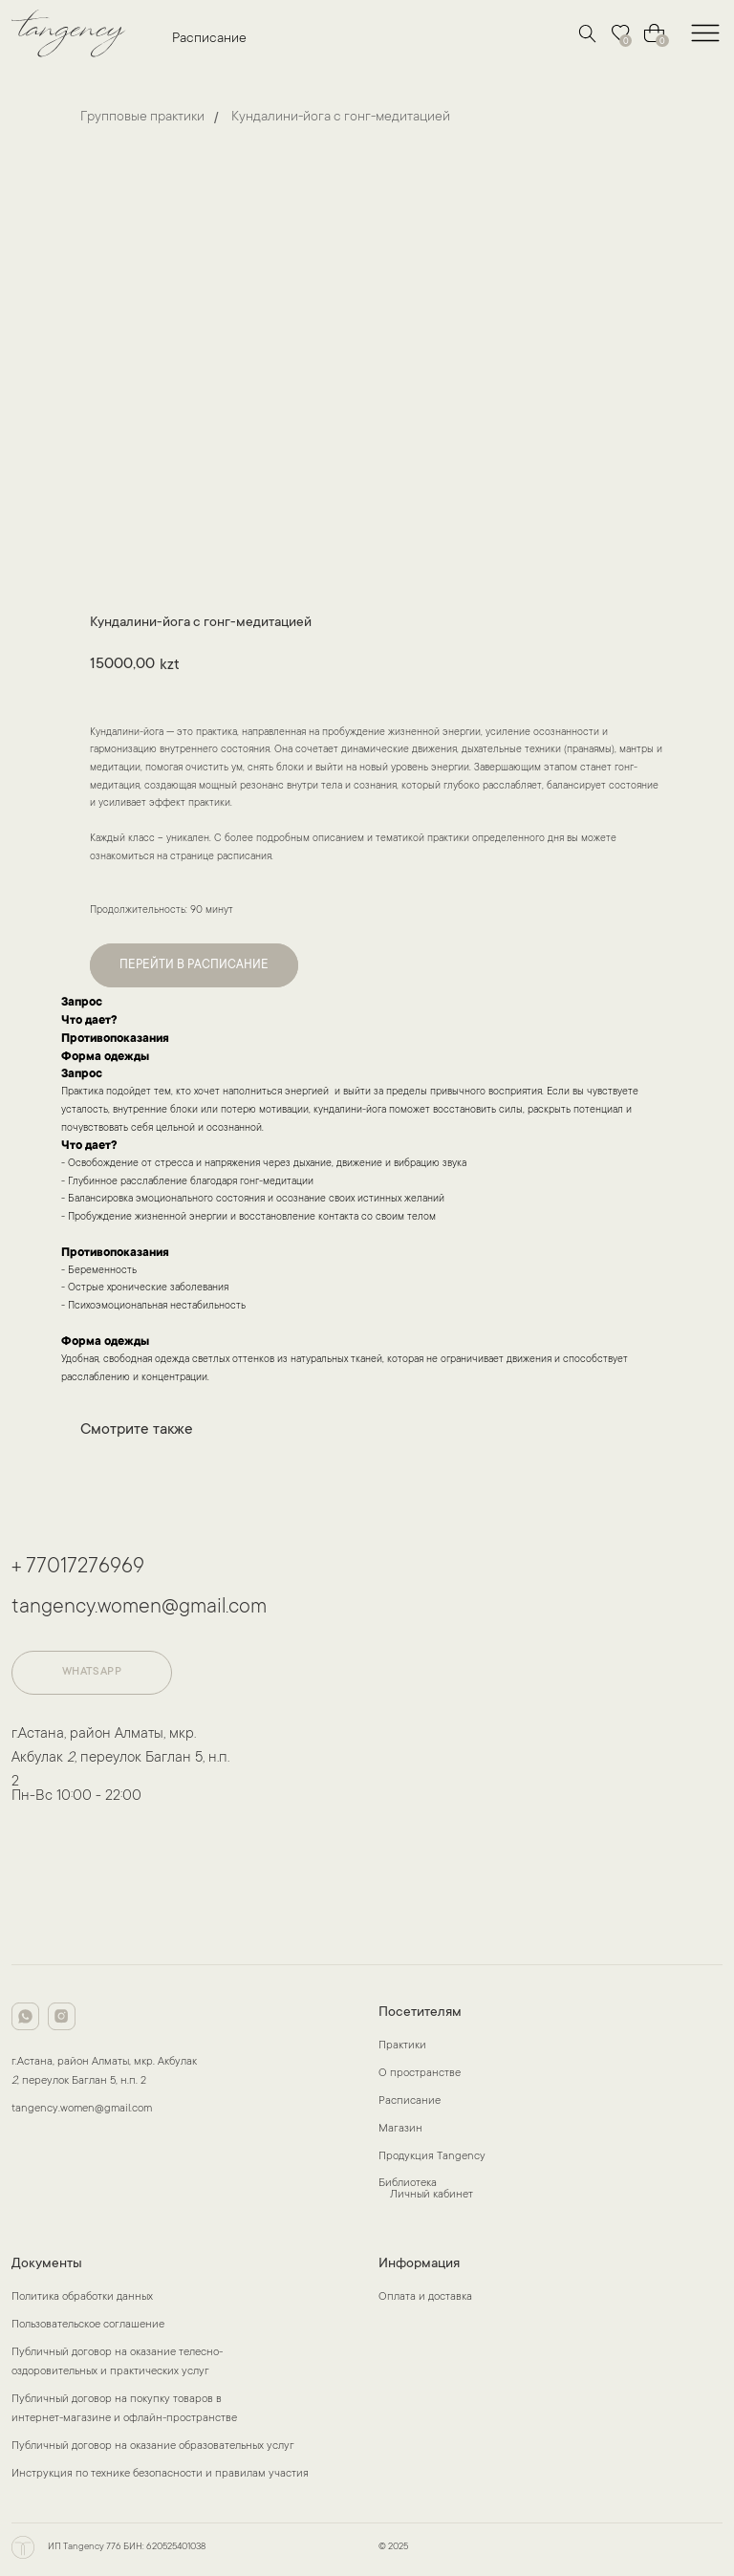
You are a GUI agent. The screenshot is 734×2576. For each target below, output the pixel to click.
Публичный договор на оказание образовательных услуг (152, 2446)
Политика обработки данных (82, 2297)
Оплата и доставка (425, 2297)
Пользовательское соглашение (87, 2325)
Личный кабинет (431, 2195)
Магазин (400, 2129)
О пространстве (419, 2073)
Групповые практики (142, 117)
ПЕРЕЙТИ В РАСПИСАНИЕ (194, 965)
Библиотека (407, 2183)
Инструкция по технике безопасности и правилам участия (160, 2474)
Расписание (209, 39)
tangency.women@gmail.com (139, 1607)
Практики (402, 2046)
